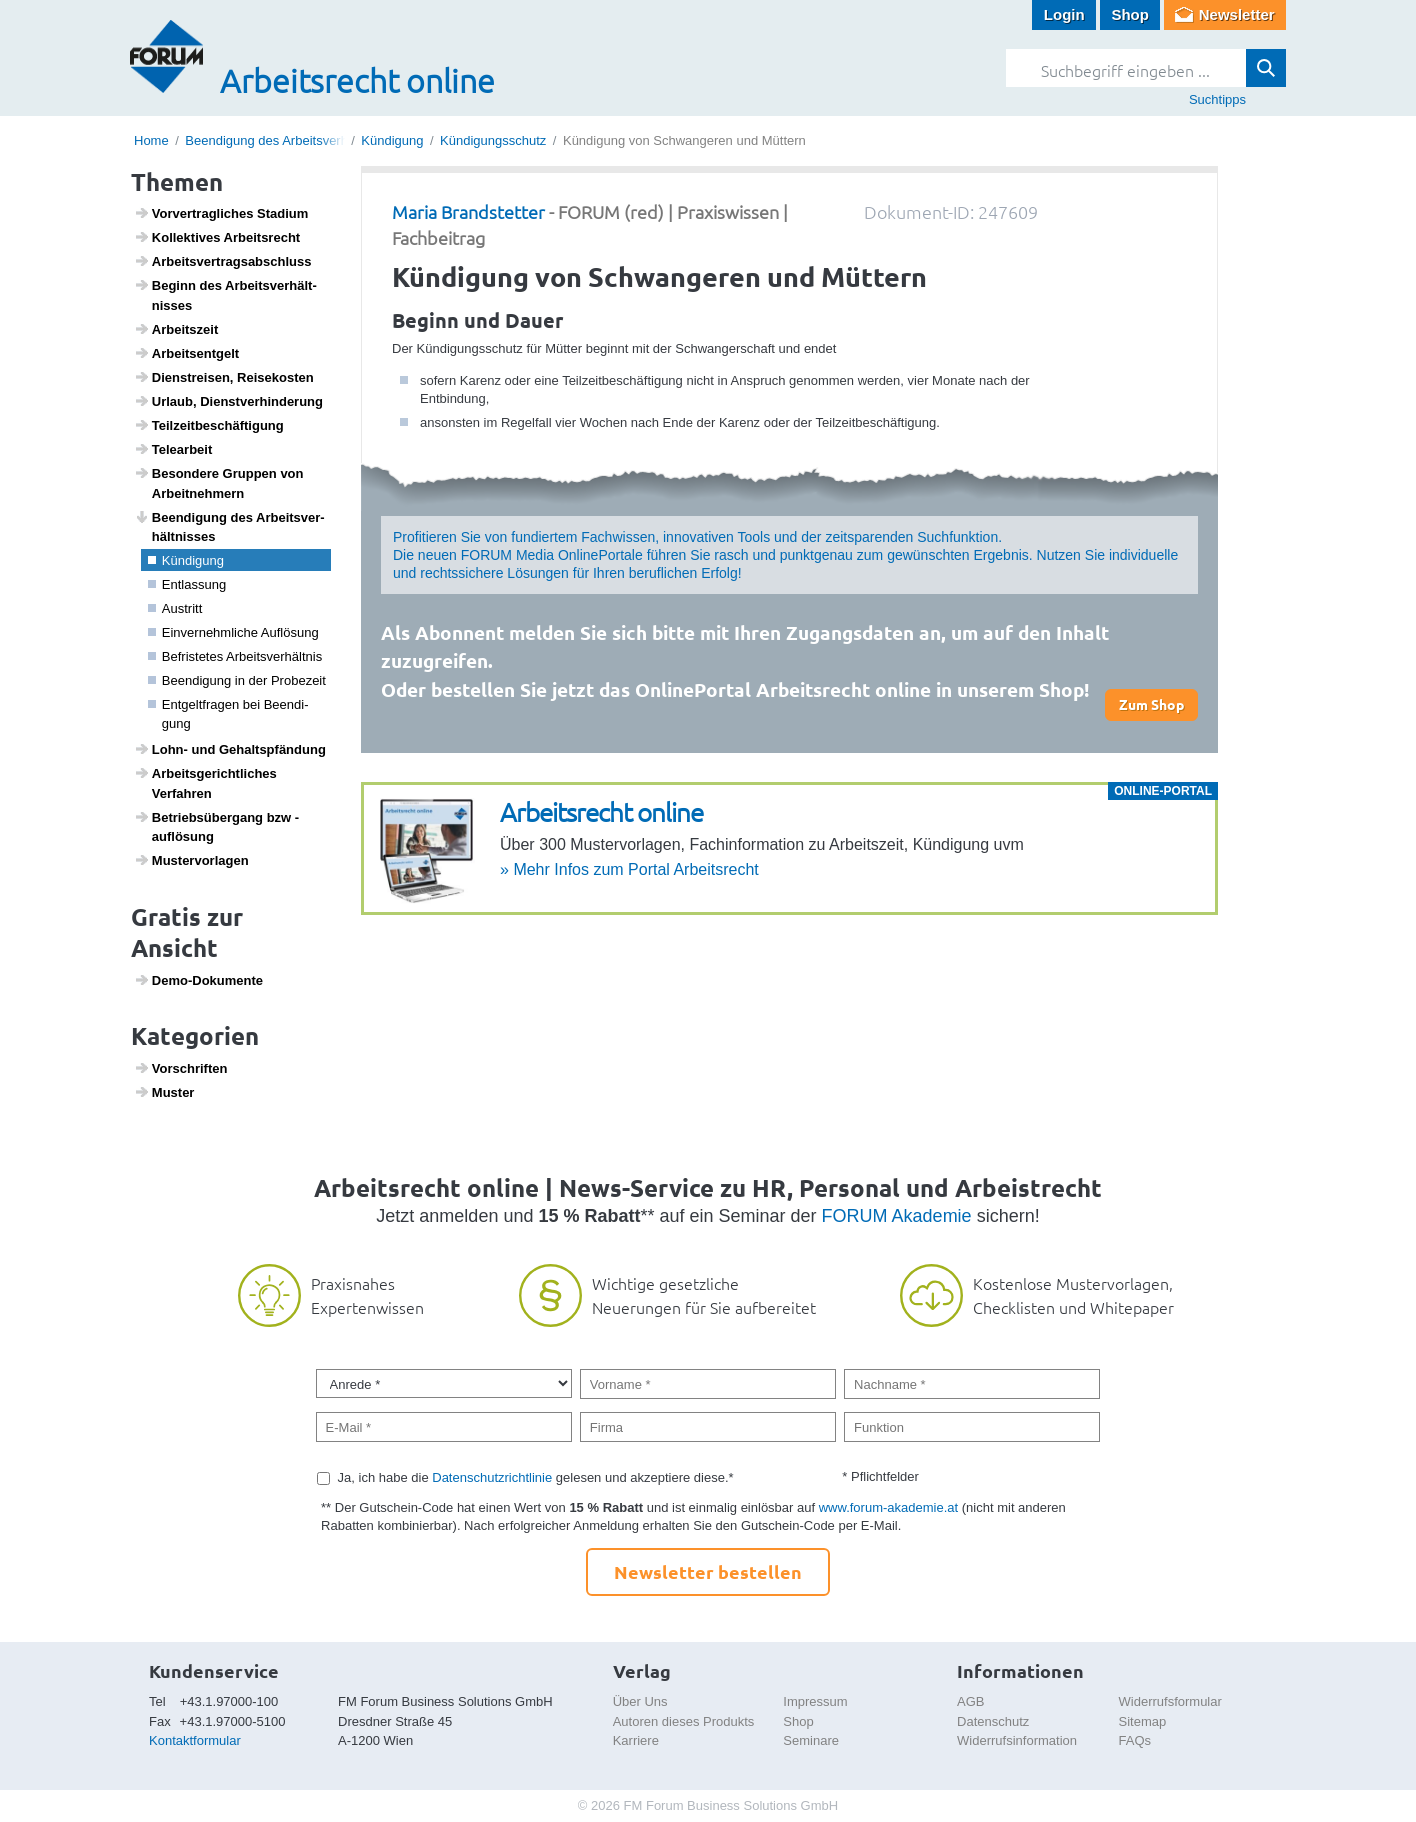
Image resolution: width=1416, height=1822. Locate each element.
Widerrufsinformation (1017, 1740)
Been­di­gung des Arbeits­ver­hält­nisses (229, 527)
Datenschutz (993, 1721)
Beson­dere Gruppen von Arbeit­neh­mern (219, 483)
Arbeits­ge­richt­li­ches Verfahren (205, 783)
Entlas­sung (187, 584)
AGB (970, 1701)
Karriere (636, 1740)
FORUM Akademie (897, 1216)
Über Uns (640, 1701)
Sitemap (1143, 1721)
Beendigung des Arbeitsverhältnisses (291, 140)
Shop (1130, 14)
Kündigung (392, 140)
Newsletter (1237, 14)
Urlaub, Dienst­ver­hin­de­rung (228, 401)
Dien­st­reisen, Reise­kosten (224, 377)
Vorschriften (181, 1068)
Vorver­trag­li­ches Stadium (221, 213)
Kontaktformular (195, 1740)
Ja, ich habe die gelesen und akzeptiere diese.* (536, 1477)
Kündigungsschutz (493, 140)
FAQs (1135, 1740)
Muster (164, 1092)
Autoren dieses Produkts (684, 1721)
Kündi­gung (186, 560)
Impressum (815, 1701)
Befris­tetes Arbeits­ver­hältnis (235, 656)
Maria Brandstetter (468, 211)
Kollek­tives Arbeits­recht (217, 237)
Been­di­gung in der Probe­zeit (237, 680)
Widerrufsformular (1170, 1701)
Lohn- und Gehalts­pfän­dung (230, 749)
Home (151, 140)
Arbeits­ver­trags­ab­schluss (223, 261)
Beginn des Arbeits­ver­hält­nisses (225, 295)
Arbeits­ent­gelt (187, 353)
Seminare (811, 1740)
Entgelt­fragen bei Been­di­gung (228, 714)
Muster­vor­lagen (191, 860)
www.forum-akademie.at (888, 1507)
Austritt (175, 608)
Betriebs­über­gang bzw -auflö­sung (217, 827)
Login (1064, 14)
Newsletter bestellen (708, 1571)
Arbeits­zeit (176, 329)
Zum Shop (1151, 704)
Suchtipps (1217, 99)
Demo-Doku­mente (198, 980)
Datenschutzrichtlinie (492, 1477)
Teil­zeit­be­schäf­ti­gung (209, 425)
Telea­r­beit (173, 449)
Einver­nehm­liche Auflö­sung (233, 632)
